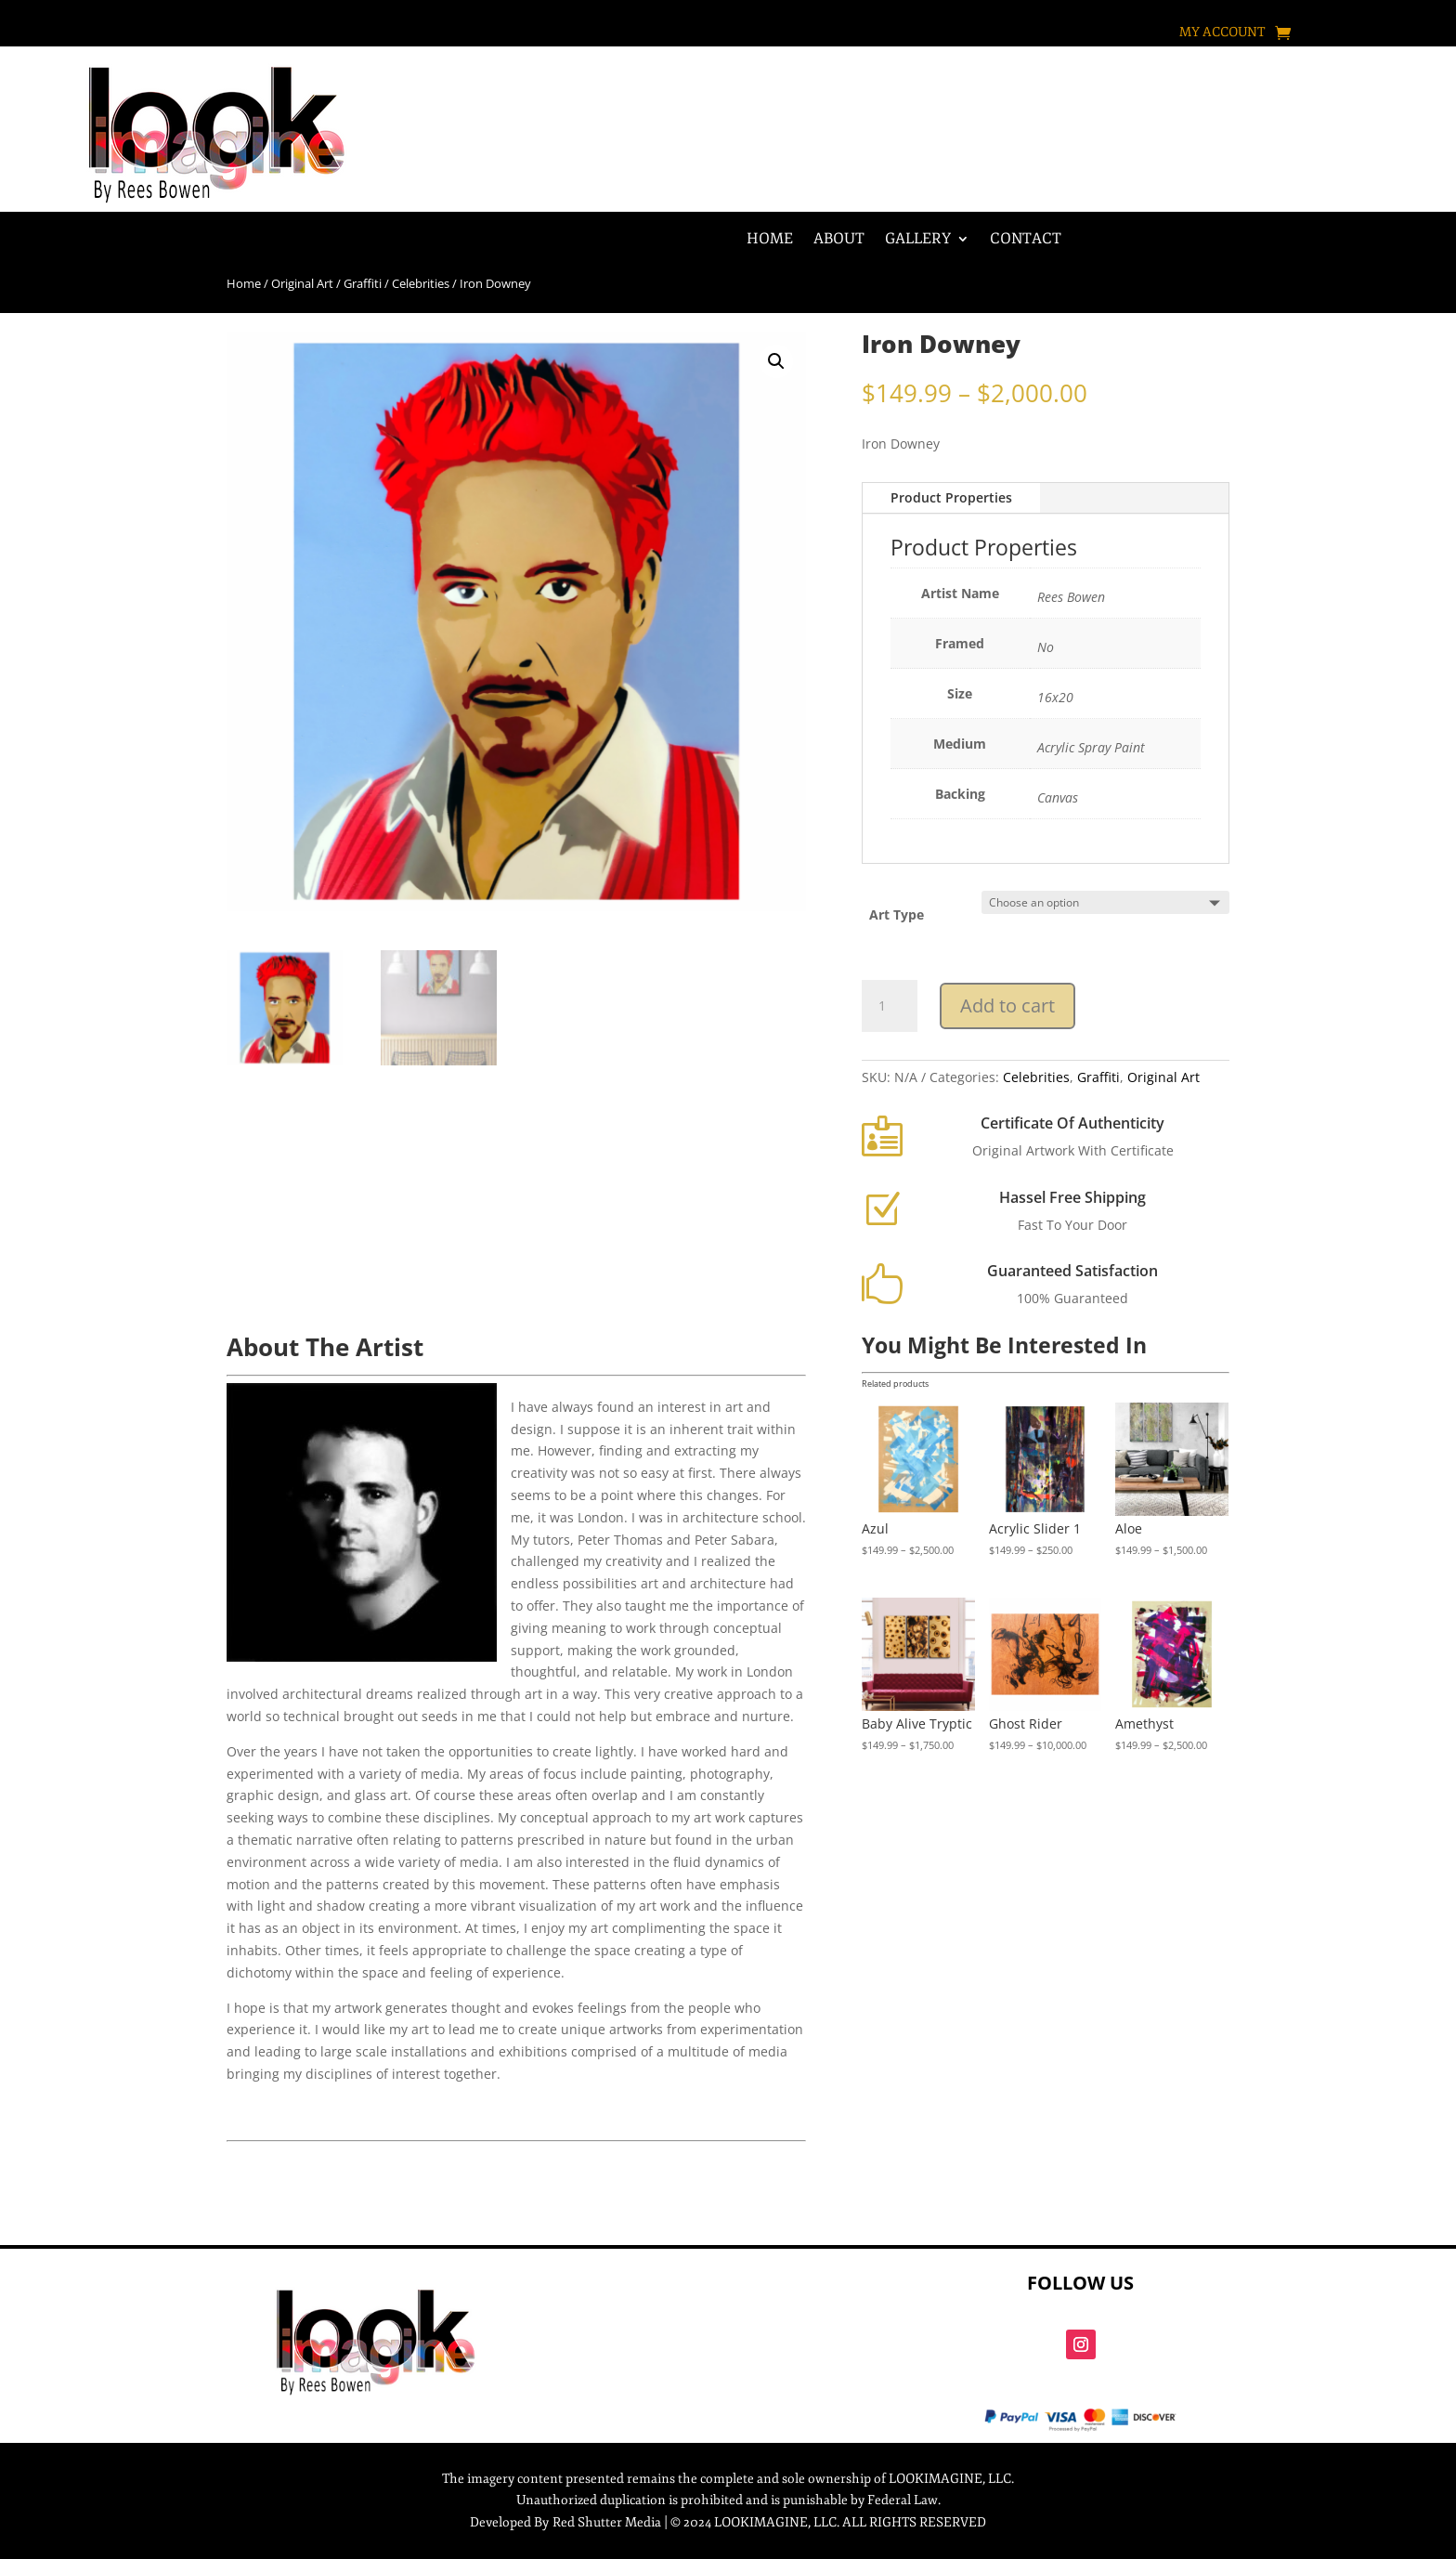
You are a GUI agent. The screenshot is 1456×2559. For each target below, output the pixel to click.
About (838, 240)
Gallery (918, 240)
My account (1222, 33)
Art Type (896, 914)
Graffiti (363, 283)
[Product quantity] (889, 1006)
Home (770, 240)
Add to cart (1007, 1005)
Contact (1025, 240)
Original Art (302, 283)
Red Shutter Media (606, 2522)
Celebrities (420, 283)
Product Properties (951, 497)
